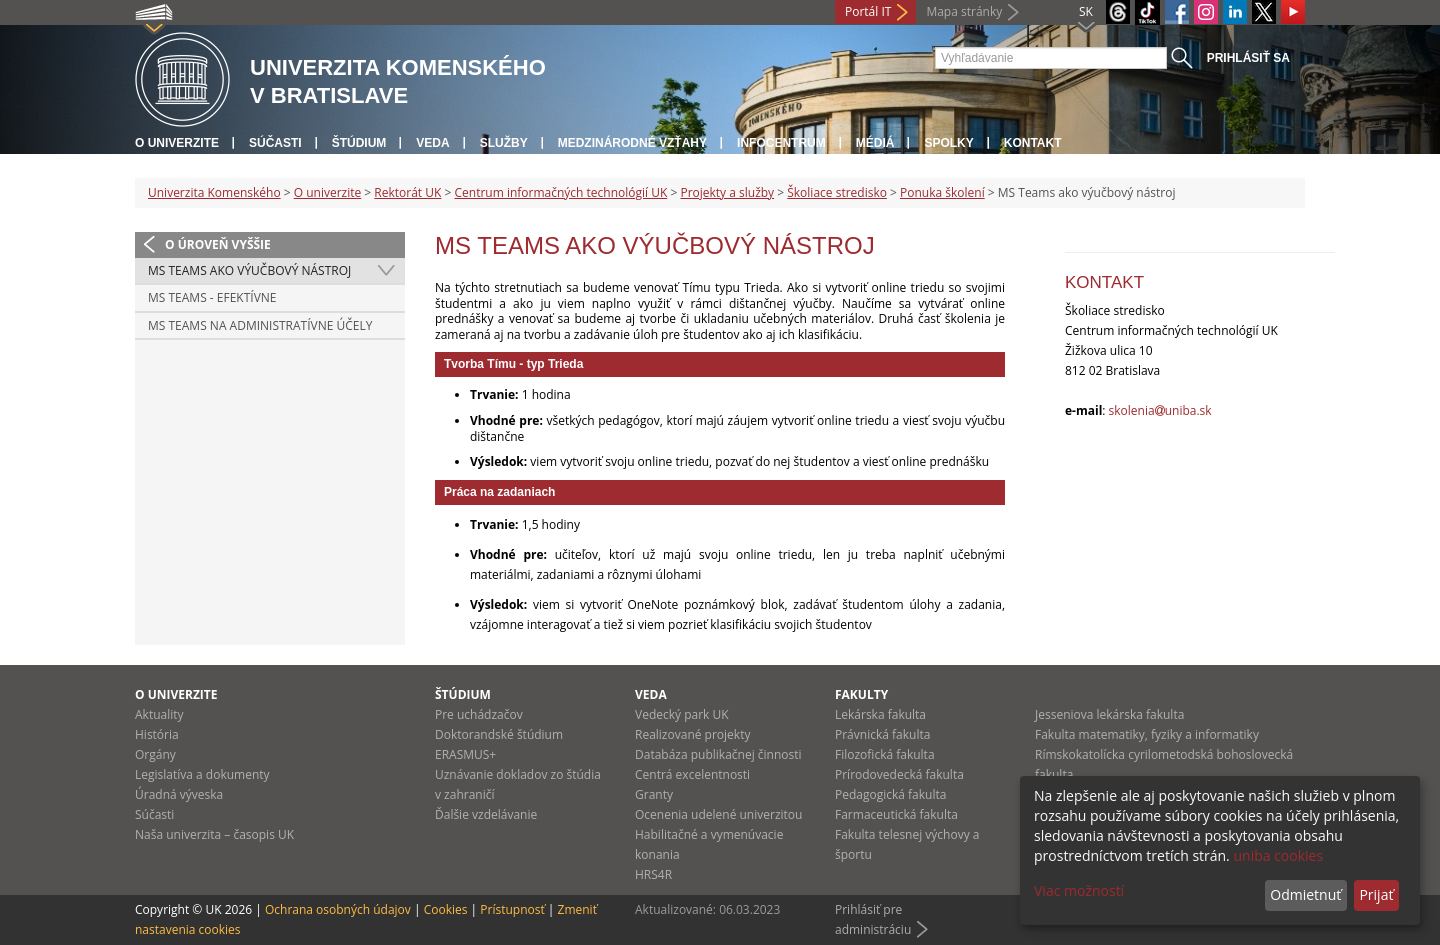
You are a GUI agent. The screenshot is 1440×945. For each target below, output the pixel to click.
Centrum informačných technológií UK (560, 192)
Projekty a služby (727, 192)
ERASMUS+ (465, 754)
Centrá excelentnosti (692, 774)
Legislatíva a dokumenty (202, 774)
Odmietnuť (1305, 894)
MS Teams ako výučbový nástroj (249, 270)
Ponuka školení (942, 192)
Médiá (875, 143)
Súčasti (275, 143)
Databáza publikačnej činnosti (718, 754)
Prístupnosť (512, 909)
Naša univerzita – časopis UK (214, 834)
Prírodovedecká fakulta (899, 774)
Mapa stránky (964, 11)
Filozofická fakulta (885, 754)
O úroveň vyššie (218, 244)
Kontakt (1033, 143)
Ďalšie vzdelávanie (486, 814)
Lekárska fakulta (880, 714)
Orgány (155, 754)
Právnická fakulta (882, 734)
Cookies (446, 909)
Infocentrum (781, 143)
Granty (654, 794)
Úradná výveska (179, 794)
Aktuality (159, 714)
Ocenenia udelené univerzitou (718, 814)
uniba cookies (1278, 855)
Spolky (948, 143)
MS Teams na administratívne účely (260, 325)
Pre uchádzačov (479, 714)
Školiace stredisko (837, 192)
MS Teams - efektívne (212, 297)
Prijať (1376, 894)
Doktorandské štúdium (499, 734)
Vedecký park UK (682, 714)
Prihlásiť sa (1248, 58)
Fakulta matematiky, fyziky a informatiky (1147, 734)
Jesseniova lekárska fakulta (1109, 714)
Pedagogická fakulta (890, 794)
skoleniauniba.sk (1160, 410)
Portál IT (868, 11)
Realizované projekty (692, 734)
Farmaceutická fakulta (896, 814)
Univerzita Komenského (214, 192)
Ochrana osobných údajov (338, 909)
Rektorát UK (407, 192)
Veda (432, 143)
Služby (504, 143)
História (157, 734)
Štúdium (359, 143)
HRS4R (653, 874)
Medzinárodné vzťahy (632, 143)
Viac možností (1079, 890)
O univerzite (177, 143)
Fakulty (861, 694)
